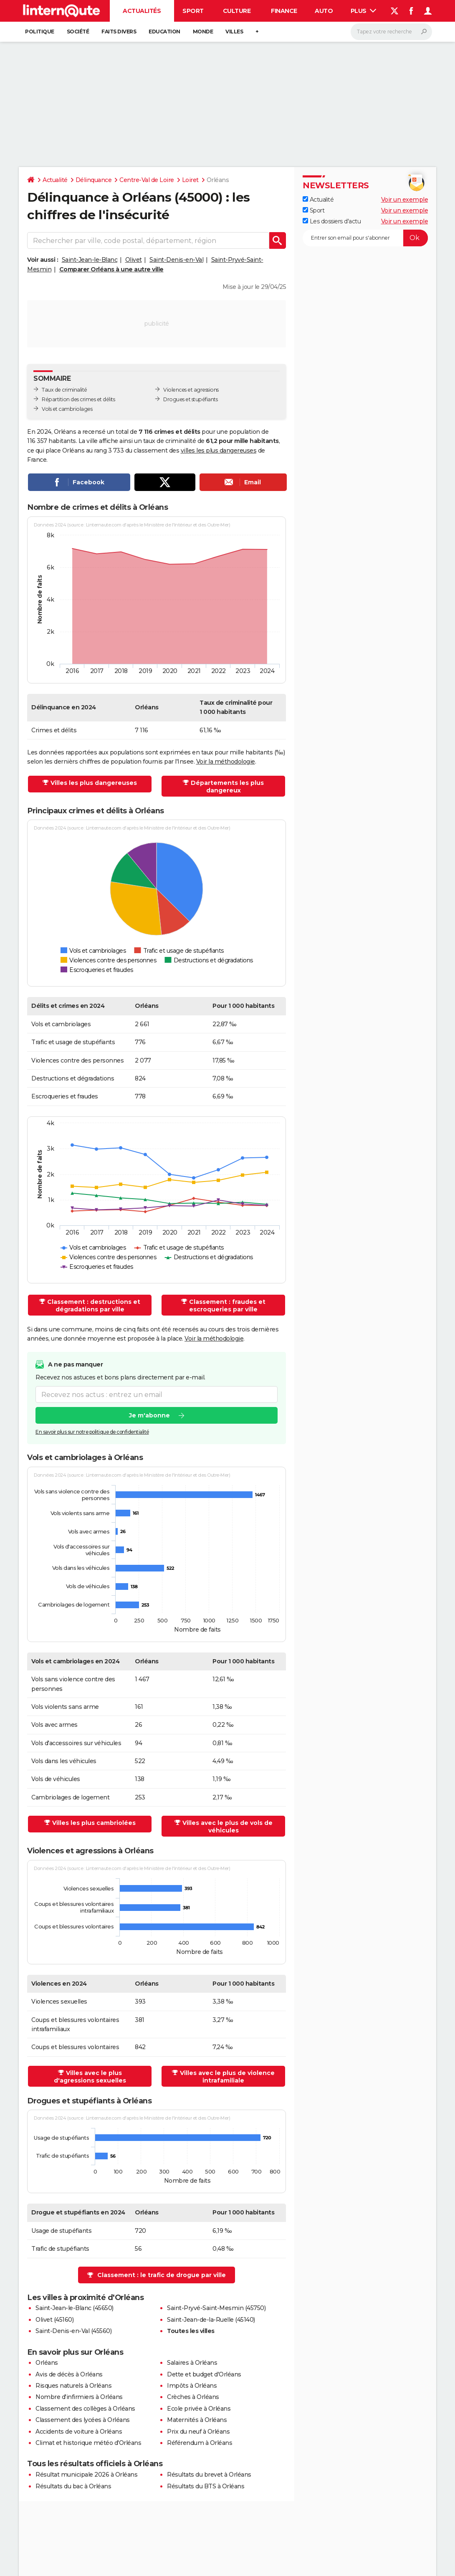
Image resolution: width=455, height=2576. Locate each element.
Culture (237, 11)
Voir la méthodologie (225, 761)
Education (164, 31)
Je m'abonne (149, 1415)
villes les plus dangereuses (219, 450)
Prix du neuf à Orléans (198, 2431)
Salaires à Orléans (192, 2362)
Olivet (133, 259)
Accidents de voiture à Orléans (78, 2431)
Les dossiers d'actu (332, 221)
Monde (203, 31)
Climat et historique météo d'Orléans (88, 2443)
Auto (324, 11)
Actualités (142, 11)
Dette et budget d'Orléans (204, 2374)
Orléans (46, 2362)
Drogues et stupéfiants (190, 399)
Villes (234, 31)
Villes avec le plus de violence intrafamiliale (227, 2076)
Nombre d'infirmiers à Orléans (79, 2397)
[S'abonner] (365, 238)
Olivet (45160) (54, 2319)
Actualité (55, 180)
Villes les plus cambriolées (94, 1823)
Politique (39, 31)
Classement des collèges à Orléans (85, 2408)
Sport (193, 11)
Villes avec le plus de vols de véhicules (227, 1826)
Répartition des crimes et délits (78, 399)
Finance (284, 11)
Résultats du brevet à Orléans (209, 2474)
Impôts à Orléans (192, 2385)
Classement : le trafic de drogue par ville (161, 2275)
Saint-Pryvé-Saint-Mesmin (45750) (216, 2308)
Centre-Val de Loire (146, 180)
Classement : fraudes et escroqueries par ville (227, 1305)
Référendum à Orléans (199, 2443)
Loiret (190, 180)
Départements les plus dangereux (227, 786)
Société (78, 31)
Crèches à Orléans (193, 2397)
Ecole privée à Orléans (198, 2408)
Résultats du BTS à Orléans (205, 2486)
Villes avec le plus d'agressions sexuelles (90, 2076)
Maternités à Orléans (197, 2420)
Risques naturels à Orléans (73, 2385)
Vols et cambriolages (67, 409)
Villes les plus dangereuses (94, 783)
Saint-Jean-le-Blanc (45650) (74, 2308)
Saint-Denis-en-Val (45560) (73, 2331)
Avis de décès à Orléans (69, 2374)
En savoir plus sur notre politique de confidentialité (92, 1432)
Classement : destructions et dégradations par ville (93, 1305)
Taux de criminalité (64, 390)
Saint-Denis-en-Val (176, 259)
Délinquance (94, 180)
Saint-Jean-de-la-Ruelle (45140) (211, 2319)
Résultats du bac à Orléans (73, 2486)
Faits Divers (118, 31)
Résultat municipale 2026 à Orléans (86, 2474)
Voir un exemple (404, 199)
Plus (364, 11)
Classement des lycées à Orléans (82, 2420)
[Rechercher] (391, 31)
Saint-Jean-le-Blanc (90, 259)
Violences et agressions (191, 390)
